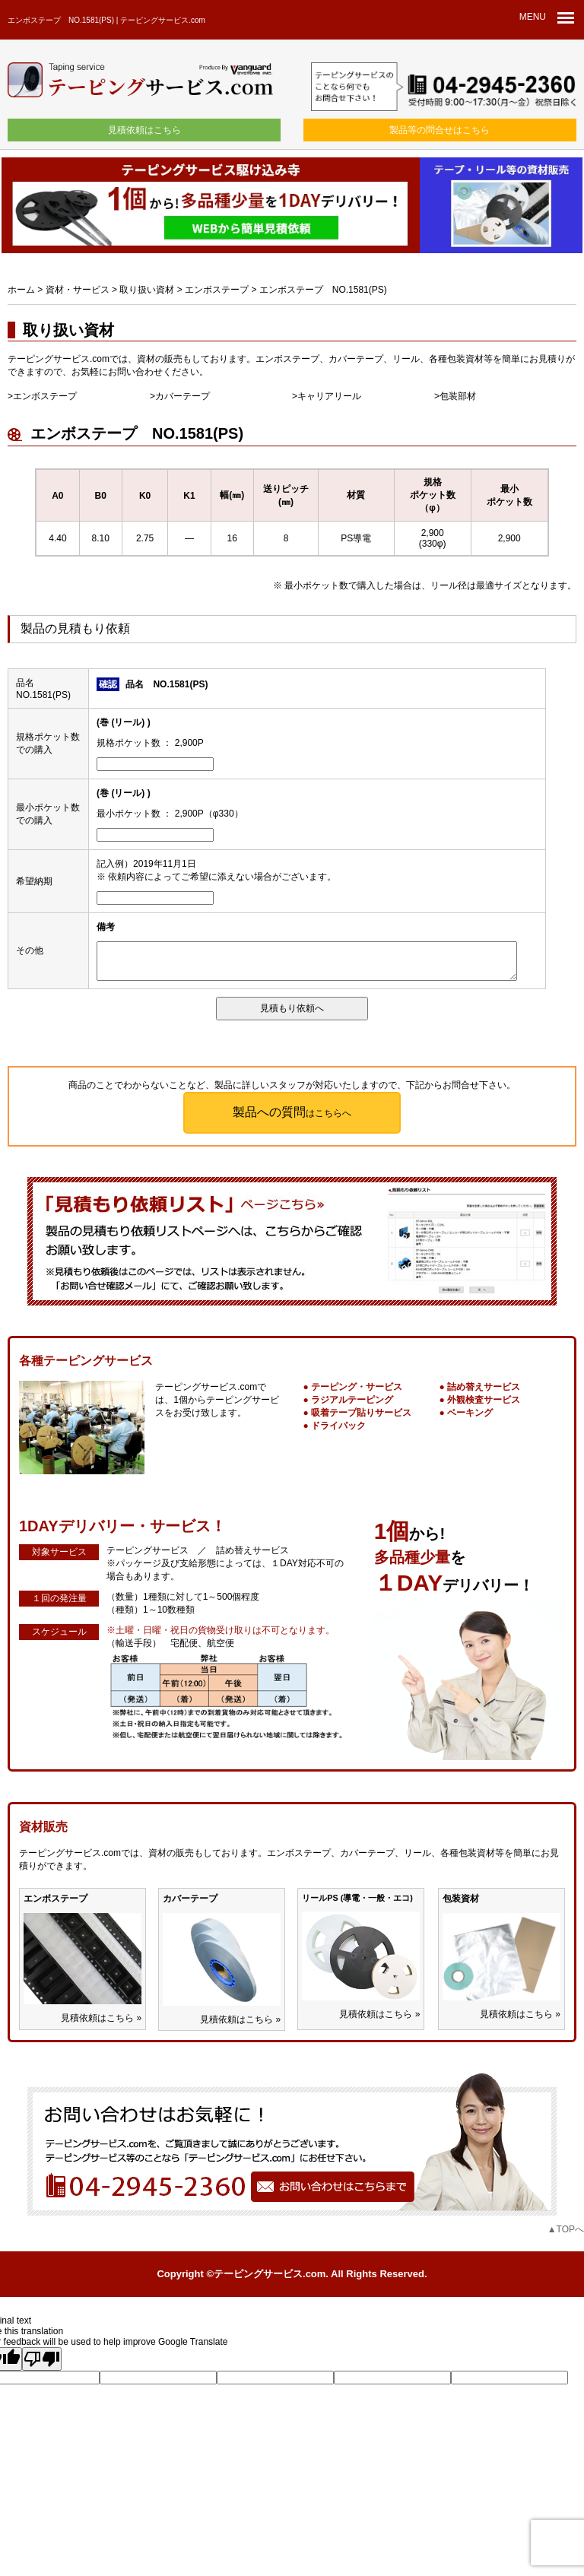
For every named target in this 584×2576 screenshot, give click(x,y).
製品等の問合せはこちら (439, 130)
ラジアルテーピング (352, 1399)
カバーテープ (182, 396)
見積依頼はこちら (144, 130)
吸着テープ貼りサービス (361, 1412)
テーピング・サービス (356, 1387)
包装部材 (458, 396)
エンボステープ (45, 396)
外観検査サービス (483, 1399)
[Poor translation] (42, 2359)
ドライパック (338, 1425)
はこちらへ (292, 1112)
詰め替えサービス (483, 1387)
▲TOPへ (566, 2229)
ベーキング (470, 1412)
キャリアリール (329, 396)
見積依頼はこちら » (101, 2018)
